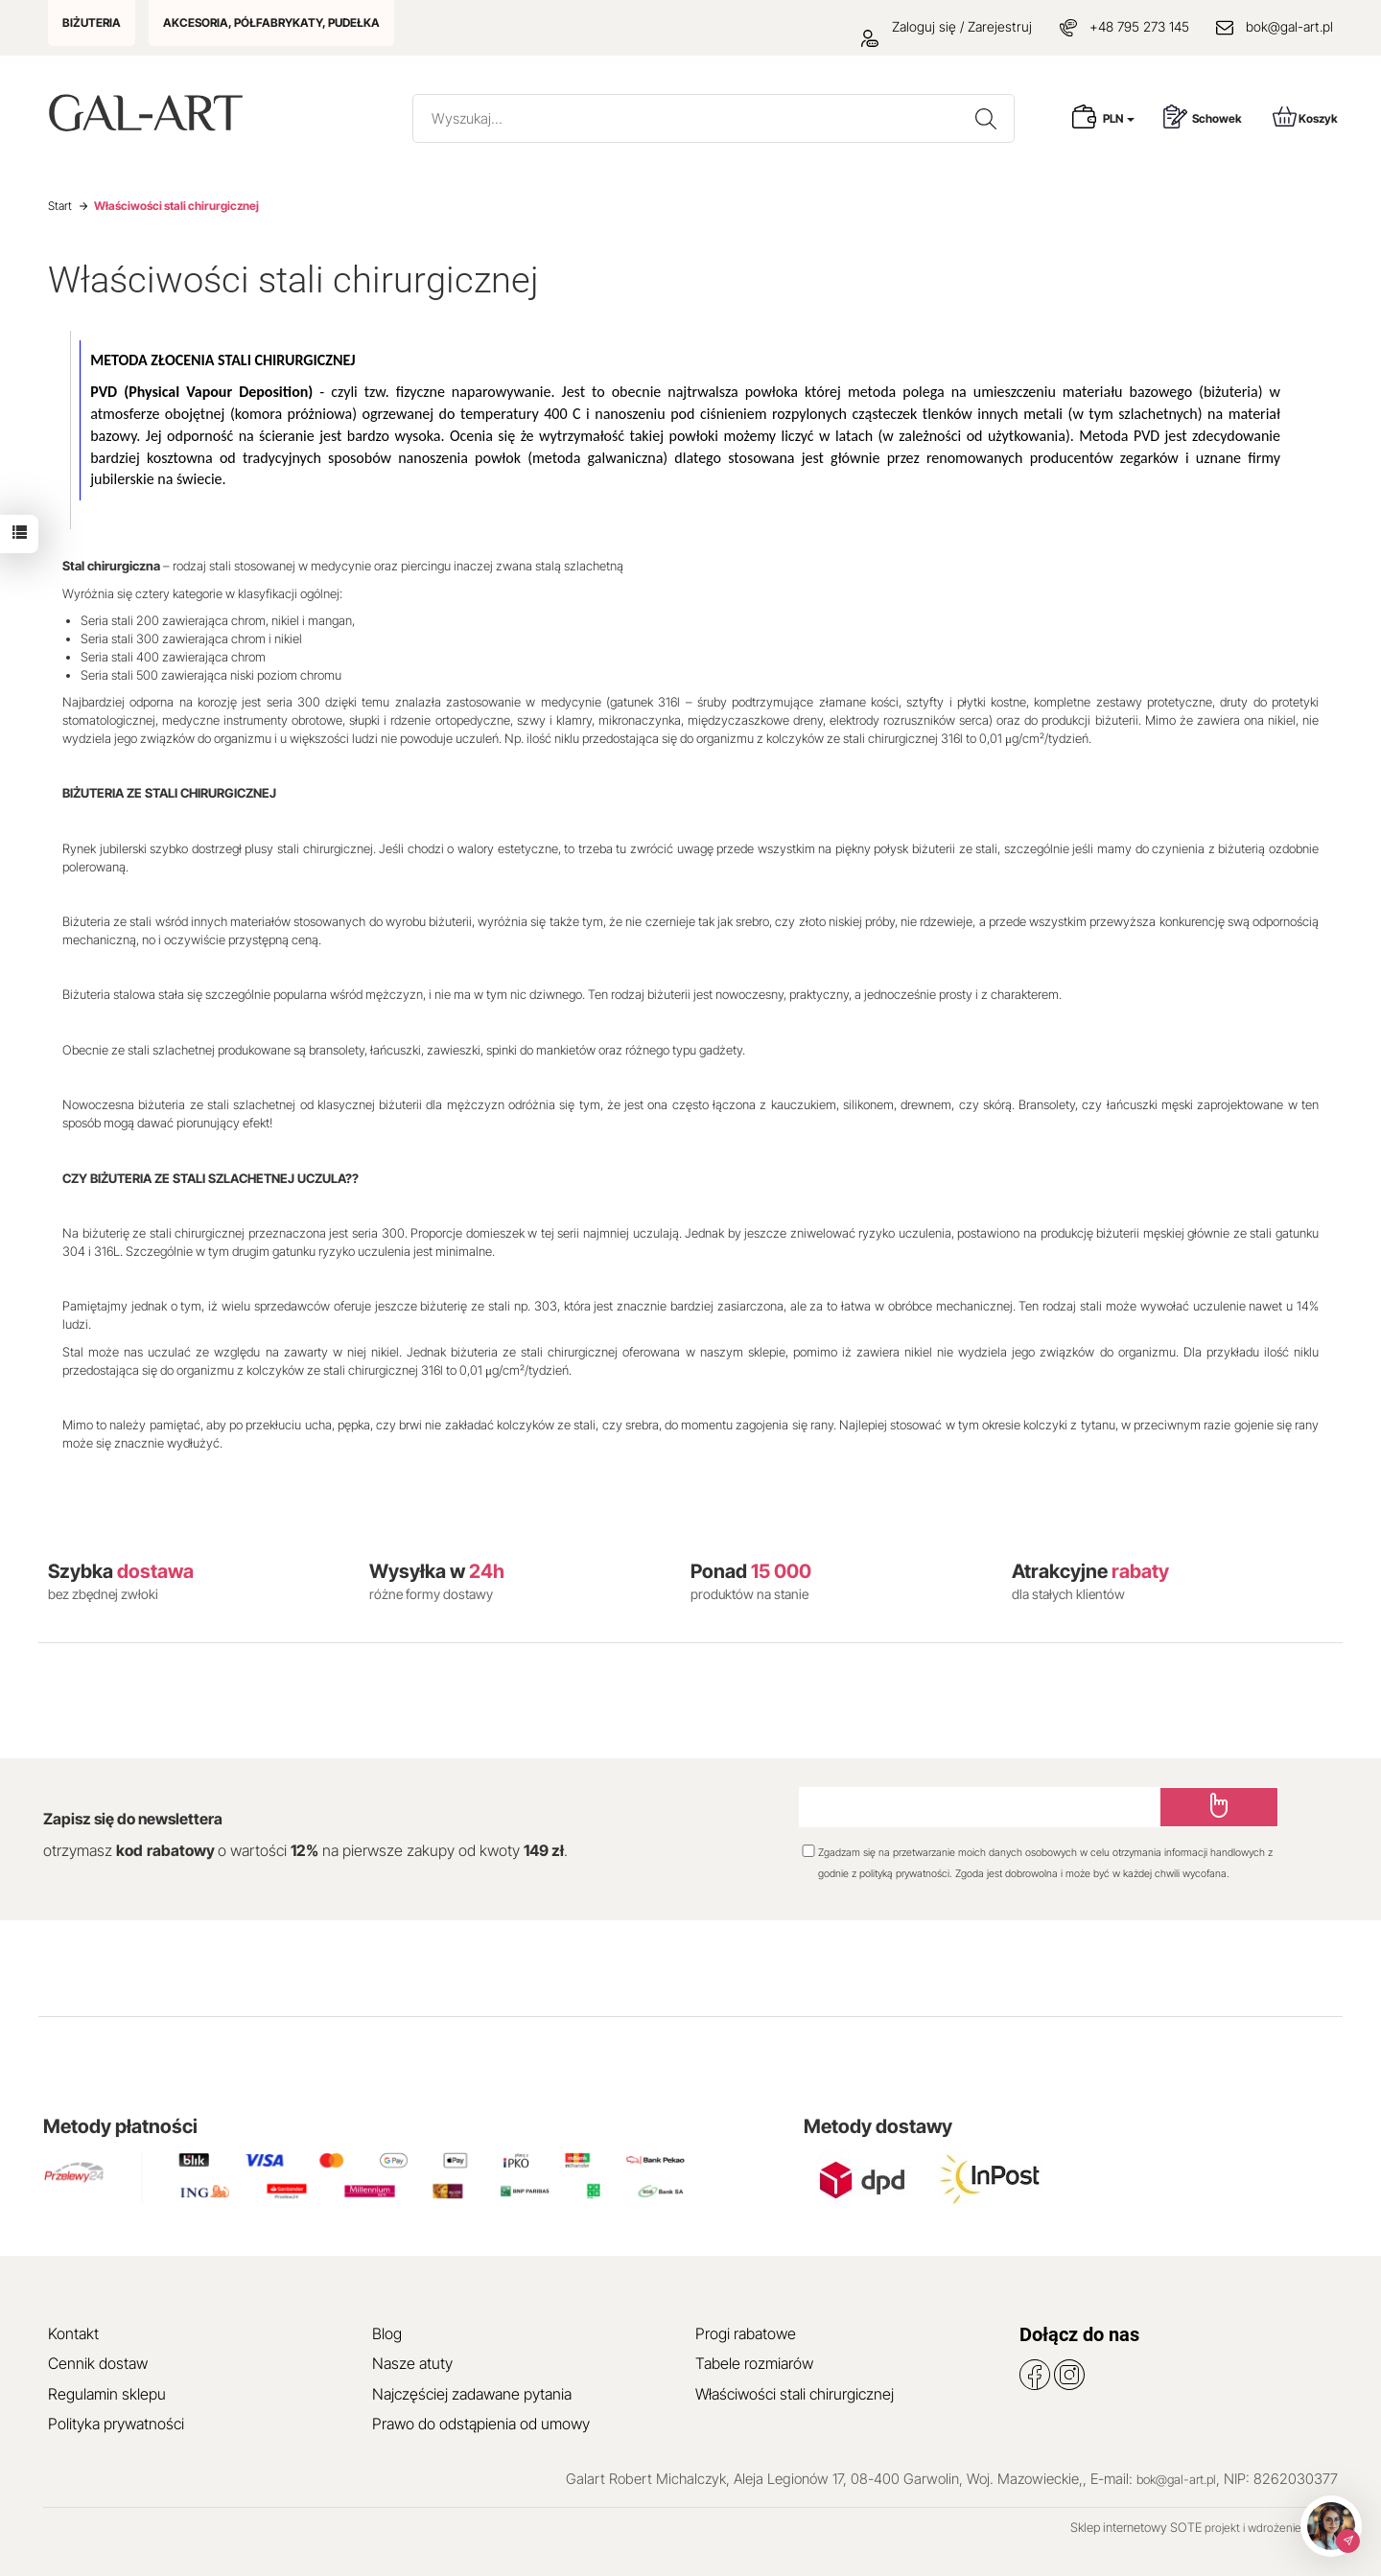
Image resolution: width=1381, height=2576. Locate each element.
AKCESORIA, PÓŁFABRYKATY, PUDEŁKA (271, 22)
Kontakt (73, 2333)
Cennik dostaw (98, 2363)
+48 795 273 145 (1139, 26)
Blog (387, 2333)
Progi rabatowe (745, 2333)
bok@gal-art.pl (1289, 26)
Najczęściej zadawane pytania (472, 2393)
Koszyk (1305, 116)
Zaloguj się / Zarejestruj (946, 26)
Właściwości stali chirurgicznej (794, 2393)
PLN (1119, 118)
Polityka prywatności (116, 2423)
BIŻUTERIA (91, 22)
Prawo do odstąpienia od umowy (481, 2423)
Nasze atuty (412, 2363)
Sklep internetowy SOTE (1136, 2527)
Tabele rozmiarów (754, 2363)
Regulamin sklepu (107, 2393)
